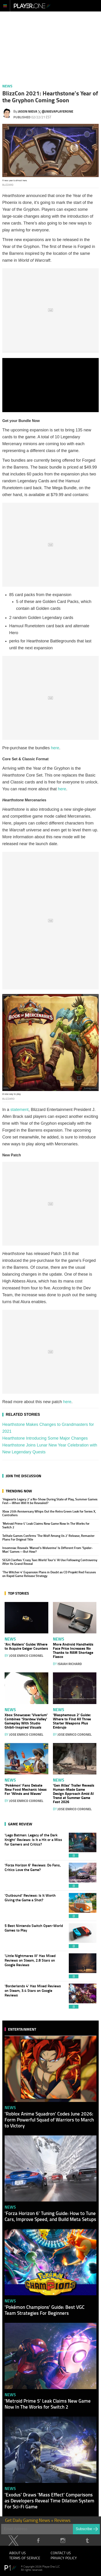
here (55, 748)
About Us (17, 2552)
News (7, 86)
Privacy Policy (64, 2557)
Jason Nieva (28, 111)
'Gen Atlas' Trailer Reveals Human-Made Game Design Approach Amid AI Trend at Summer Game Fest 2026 (73, 1793)
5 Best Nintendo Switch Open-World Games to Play (34, 1936)
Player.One (32, 5)
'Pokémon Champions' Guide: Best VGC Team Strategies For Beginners (44, 2310)
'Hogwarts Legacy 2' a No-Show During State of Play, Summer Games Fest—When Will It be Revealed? (50, 1501)
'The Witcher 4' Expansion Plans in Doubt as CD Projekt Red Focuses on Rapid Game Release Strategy (49, 1574)
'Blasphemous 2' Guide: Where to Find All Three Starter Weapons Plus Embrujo (72, 1721)
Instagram (63, 2540)
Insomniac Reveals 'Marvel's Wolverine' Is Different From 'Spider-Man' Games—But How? (47, 1550)
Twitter (13, 2540)
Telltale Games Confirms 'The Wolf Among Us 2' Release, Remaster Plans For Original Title (48, 1537)
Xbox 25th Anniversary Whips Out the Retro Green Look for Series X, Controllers (49, 1513)
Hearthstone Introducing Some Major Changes (45, 1438)
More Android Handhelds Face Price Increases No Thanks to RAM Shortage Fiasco (73, 1650)
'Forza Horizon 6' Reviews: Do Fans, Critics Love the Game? (34, 1875)
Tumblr (87, 2540)
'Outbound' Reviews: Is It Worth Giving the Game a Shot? (34, 1905)
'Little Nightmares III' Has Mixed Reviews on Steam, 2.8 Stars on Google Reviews (34, 1966)
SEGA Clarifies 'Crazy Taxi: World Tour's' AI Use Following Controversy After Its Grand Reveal (49, 1562)
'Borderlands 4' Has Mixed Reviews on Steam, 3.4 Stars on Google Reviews (34, 1996)
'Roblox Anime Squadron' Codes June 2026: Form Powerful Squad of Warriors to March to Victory (49, 2120)
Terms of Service (24, 2557)
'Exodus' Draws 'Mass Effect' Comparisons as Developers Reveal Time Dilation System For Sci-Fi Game (49, 2500)
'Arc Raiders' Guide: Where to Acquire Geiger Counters (26, 1646)
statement (19, 1109)
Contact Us (61, 2552)
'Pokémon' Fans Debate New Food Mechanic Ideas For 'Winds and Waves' (26, 1789)
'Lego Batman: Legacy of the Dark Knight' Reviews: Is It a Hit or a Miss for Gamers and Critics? (34, 1845)
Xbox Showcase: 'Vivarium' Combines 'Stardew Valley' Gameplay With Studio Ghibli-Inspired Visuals (26, 1721)
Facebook (38, 2540)
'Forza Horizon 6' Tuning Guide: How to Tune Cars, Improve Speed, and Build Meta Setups (50, 2216)
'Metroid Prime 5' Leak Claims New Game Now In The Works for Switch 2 (45, 1525)
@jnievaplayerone (57, 111)
